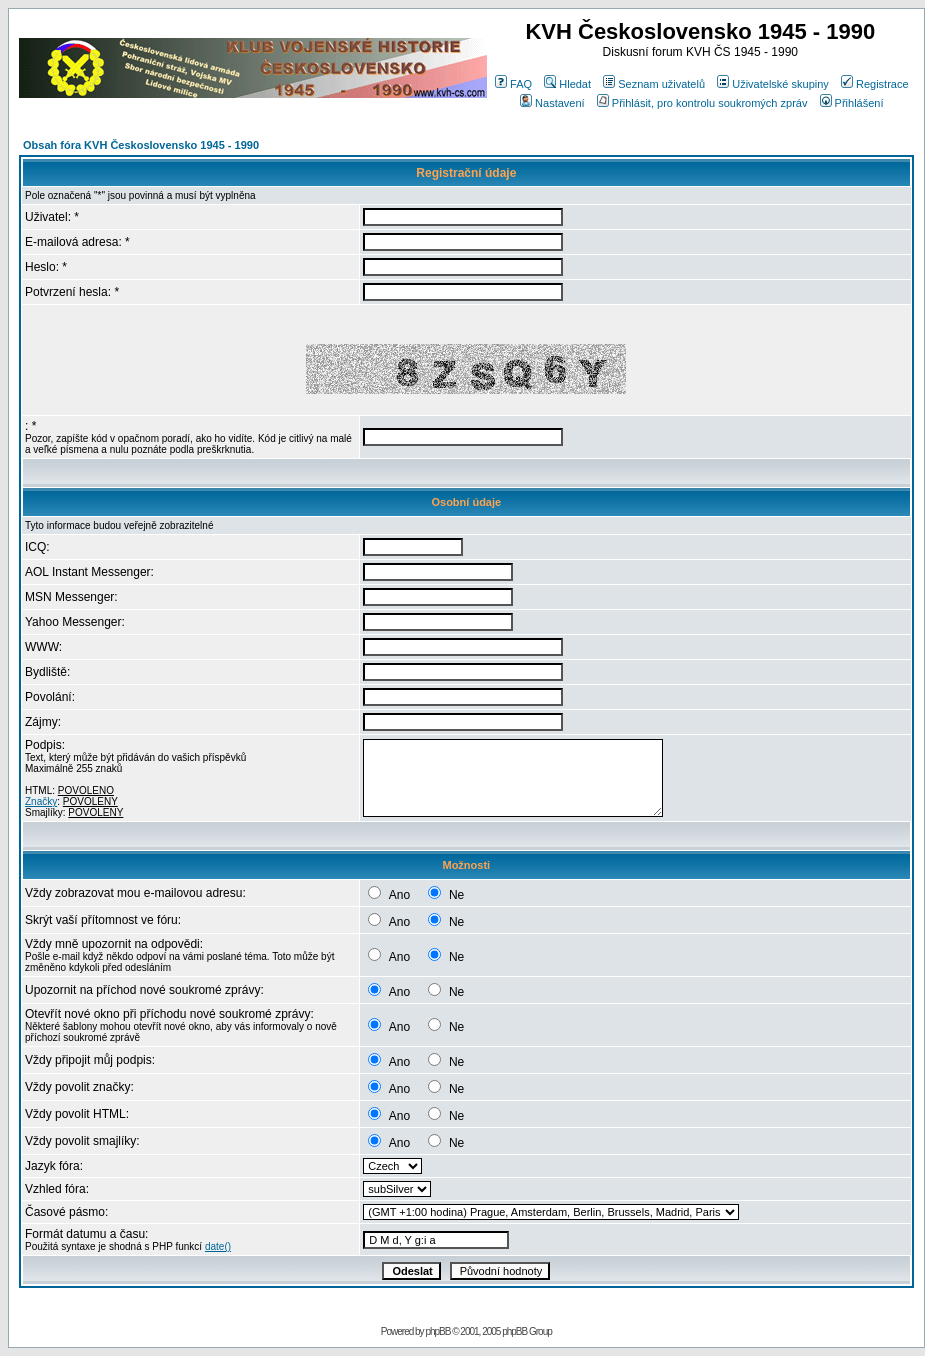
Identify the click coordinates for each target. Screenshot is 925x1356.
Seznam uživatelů (654, 84)
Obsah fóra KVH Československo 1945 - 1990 (141, 145)
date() (218, 1246)
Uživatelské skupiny (773, 84)
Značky (41, 801)
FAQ (513, 84)
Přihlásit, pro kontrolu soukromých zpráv (702, 103)
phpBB (437, 1331)
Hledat (567, 84)
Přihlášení (852, 103)
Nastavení (552, 103)
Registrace (875, 84)
